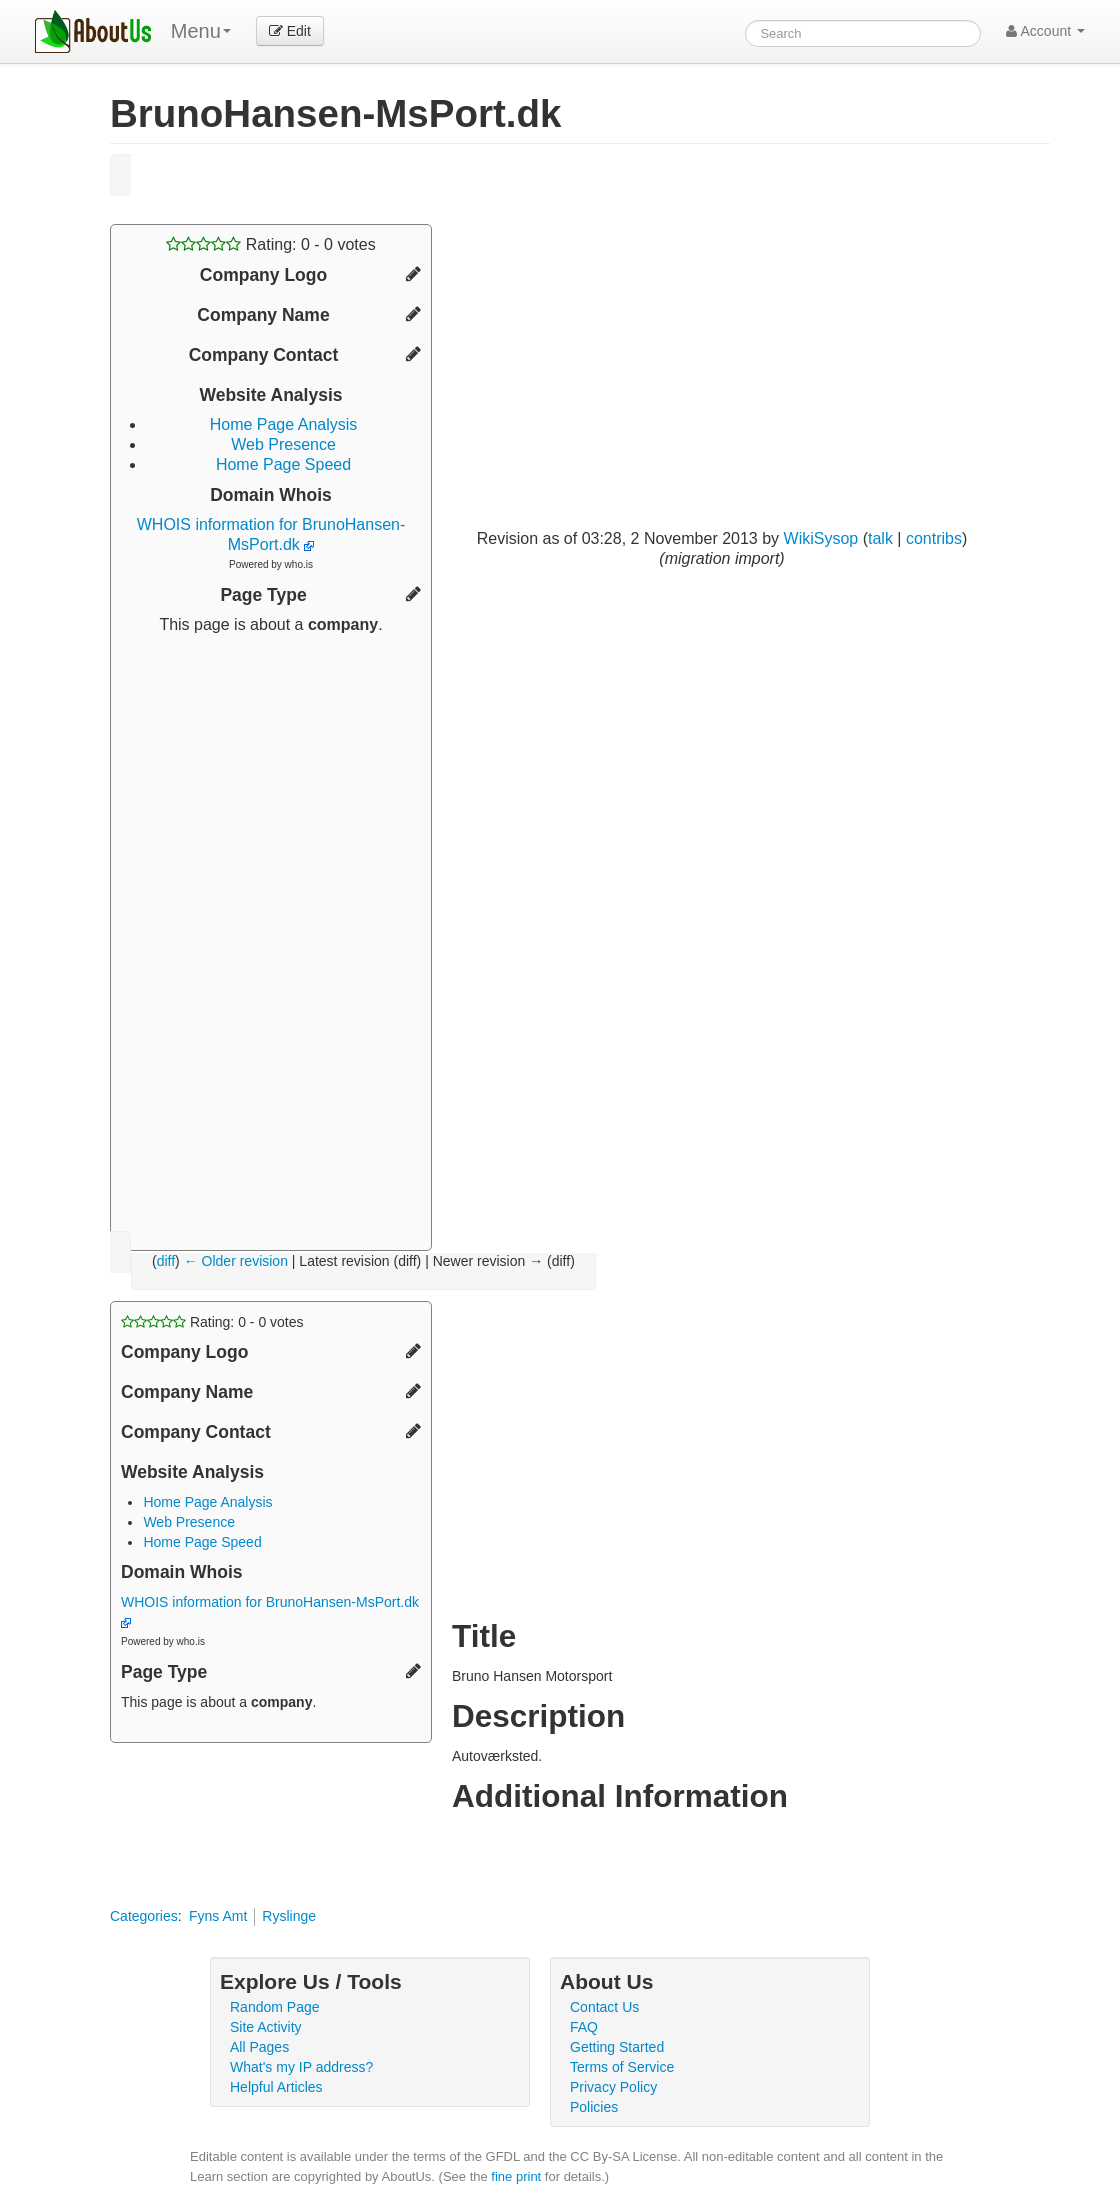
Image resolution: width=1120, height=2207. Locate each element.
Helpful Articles (276, 2087)
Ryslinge (289, 1916)
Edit (290, 31)
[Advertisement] (271, 935)
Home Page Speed (283, 464)
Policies (594, 2107)
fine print (516, 2176)
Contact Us (604, 2007)
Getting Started (617, 2047)
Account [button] (1045, 31)
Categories (144, 1916)
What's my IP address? (301, 2067)
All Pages (259, 2047)
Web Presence (283, 444)
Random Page (275, 2007)
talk (880, 538)
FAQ (584, 2027)
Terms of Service (622, 2067)
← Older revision (236, 1261)
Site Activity (266, 2027)
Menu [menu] (201, 31)
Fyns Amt (218, 1916)
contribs (934, 538)
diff (166, 1261)
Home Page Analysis (284, 424)
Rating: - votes (270, 244)
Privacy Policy (613, 2087)
